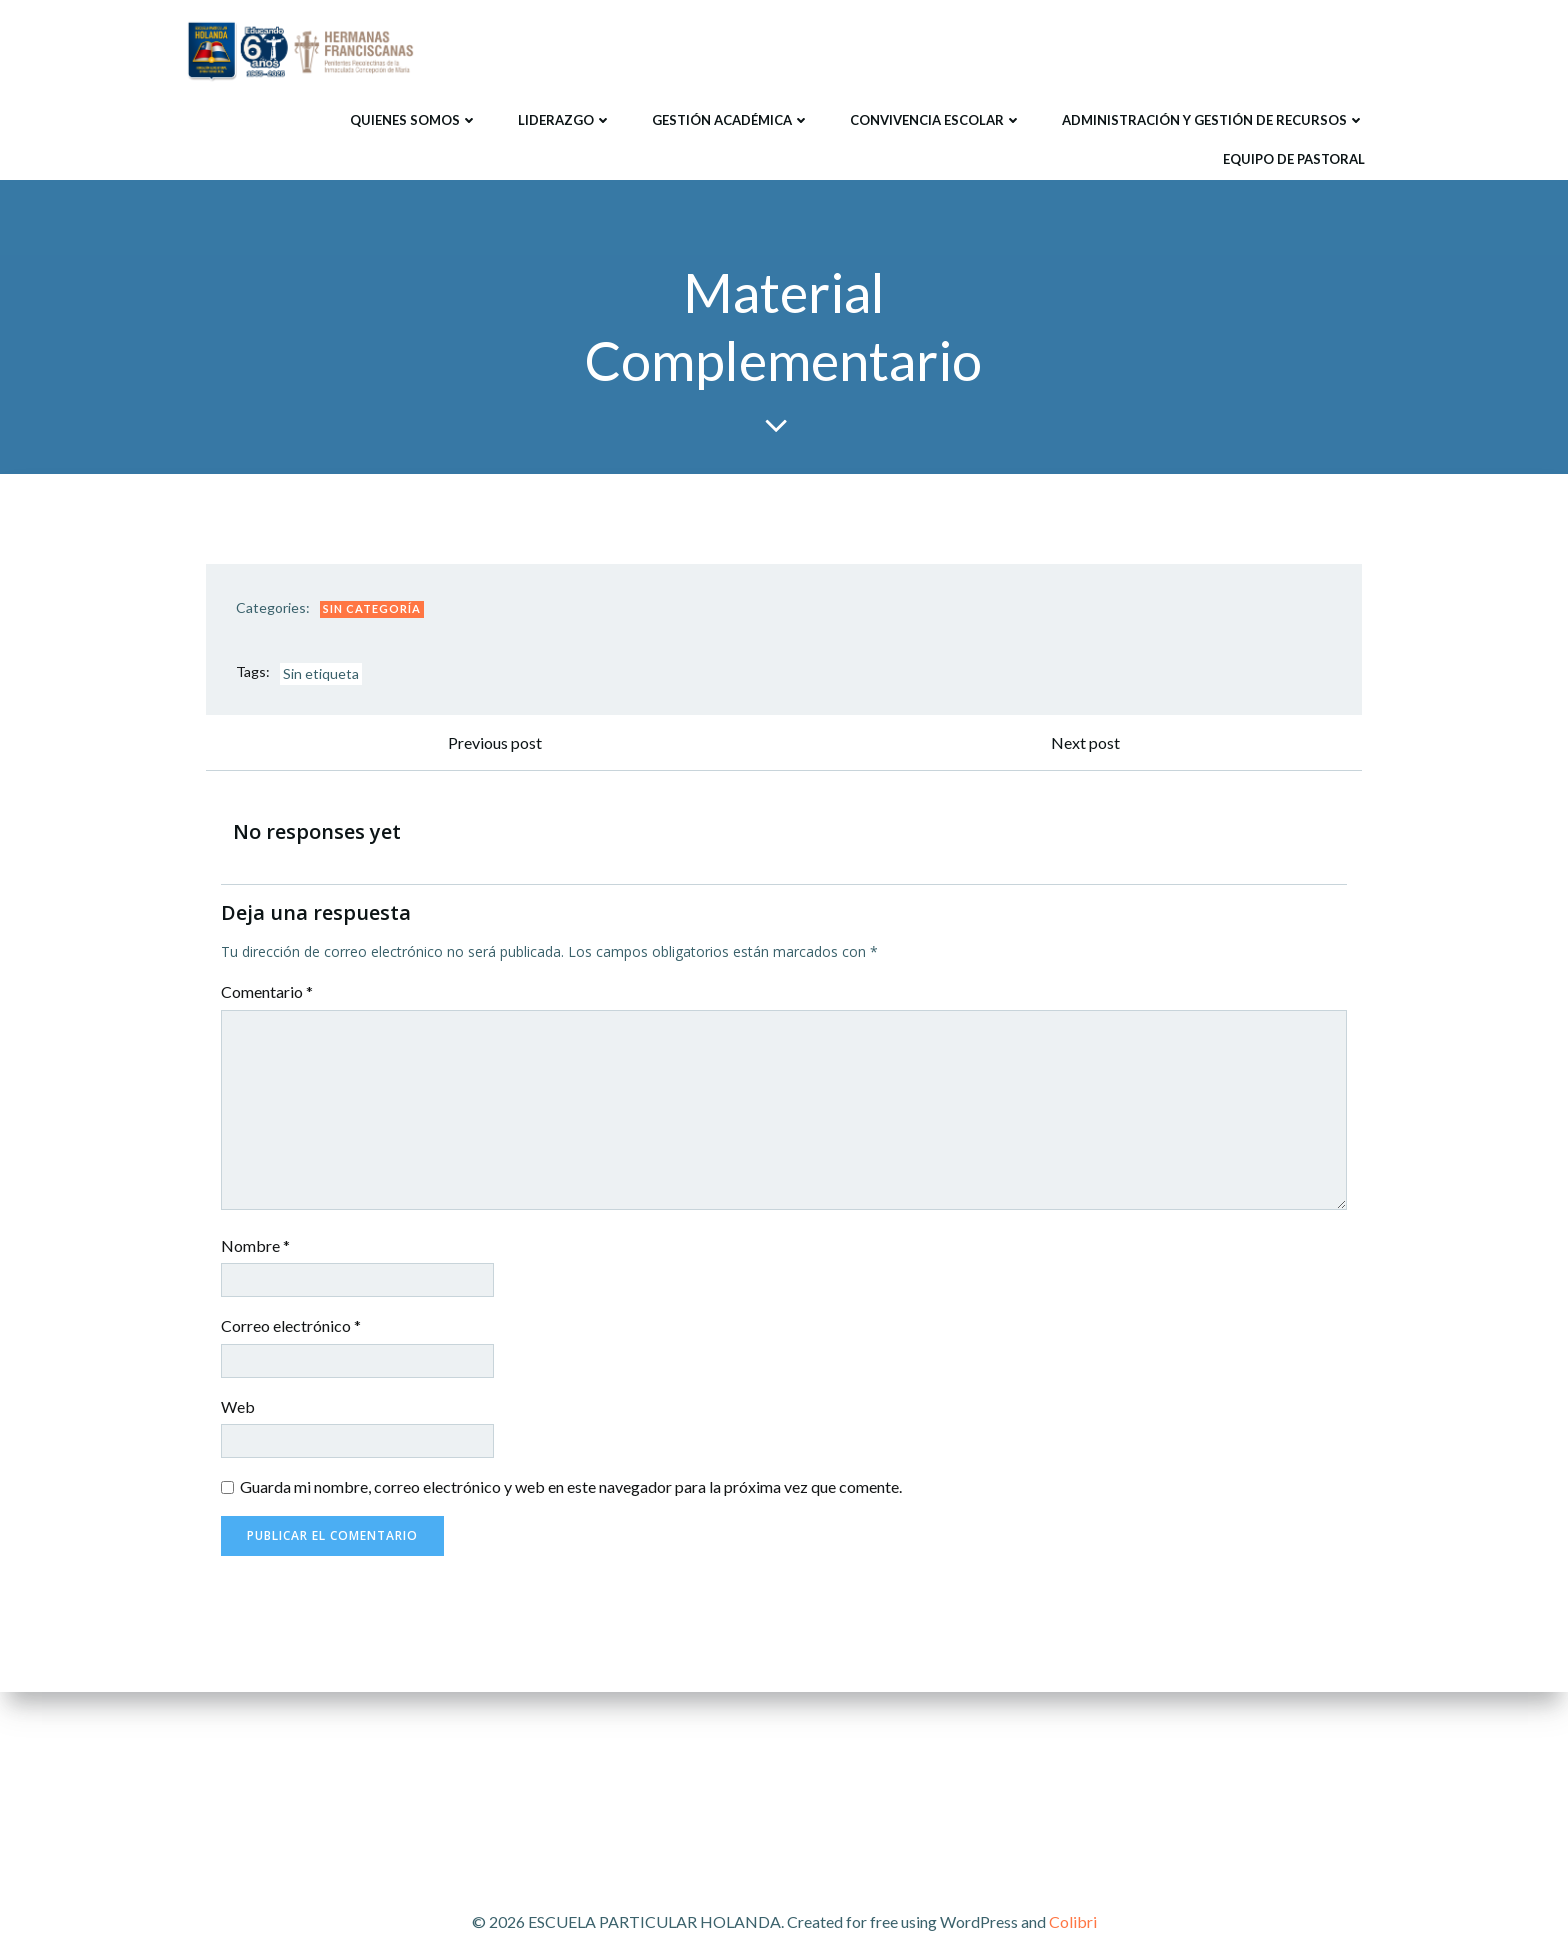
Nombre (255, 1246)
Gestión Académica (731, 119)
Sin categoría (372, 609)
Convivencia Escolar (936, 119)
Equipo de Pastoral (1294, 158)
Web (238, 1408)
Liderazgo (565, 119)
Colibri (1073, 1921)
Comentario (267, 993)
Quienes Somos (414, 119)
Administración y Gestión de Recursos (1213, 119)
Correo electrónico (291, 1327)
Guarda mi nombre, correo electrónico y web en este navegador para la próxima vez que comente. (571, 1488)
